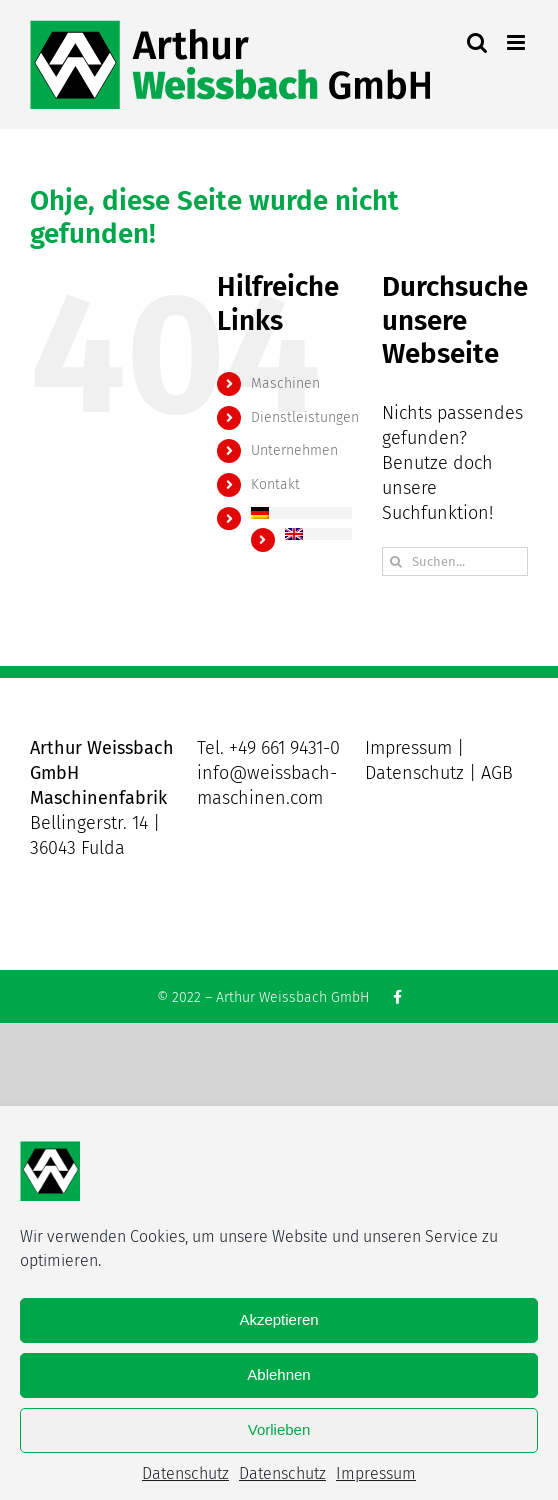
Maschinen (285, 383)
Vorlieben (279, 1429)
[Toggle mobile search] (477, 42)
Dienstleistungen (305, 417)
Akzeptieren (278, 1319)
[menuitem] (301, 513)
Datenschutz (185, 1473)
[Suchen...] (455, 561)
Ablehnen (278, 1374)
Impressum (376, 1473)
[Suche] (396, 561)
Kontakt (275, 484)
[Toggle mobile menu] (517, 42)
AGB (497, 773)
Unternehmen (294, 450)
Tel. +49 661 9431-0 (268, 748)
